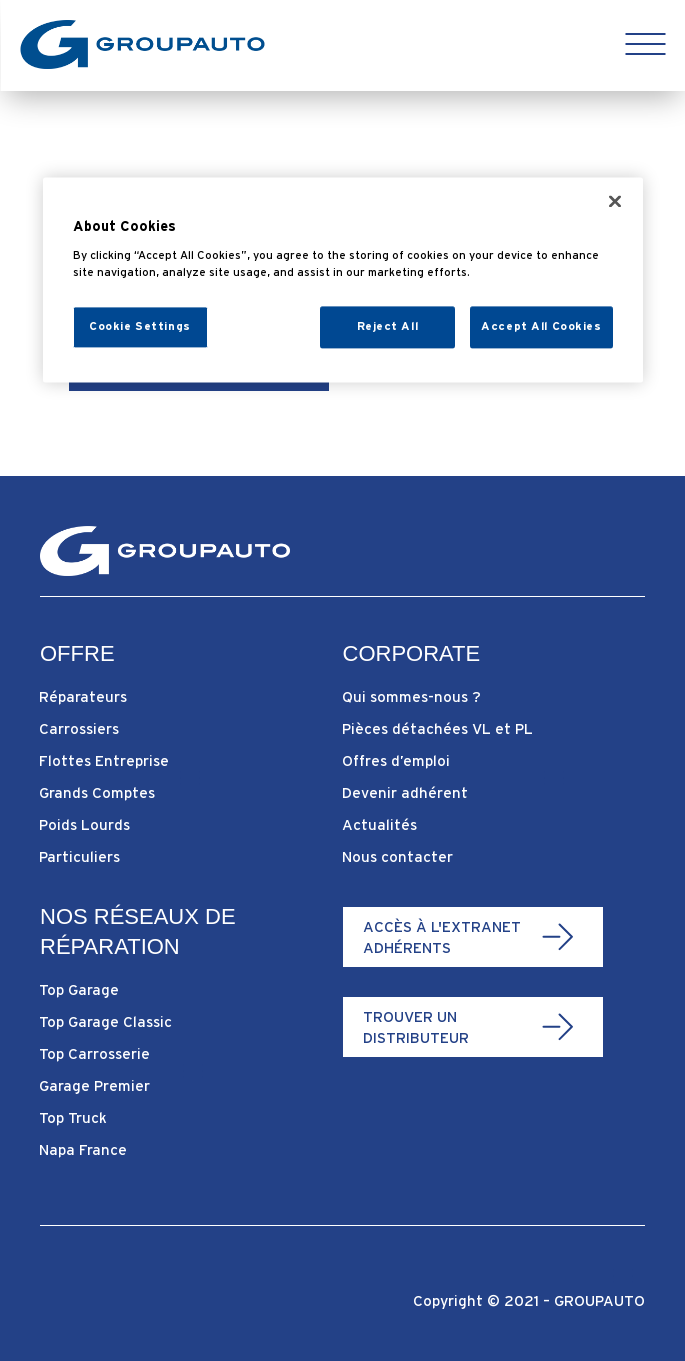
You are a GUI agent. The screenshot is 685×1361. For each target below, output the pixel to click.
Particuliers (79, 856)
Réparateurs (83, 696)
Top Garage (79, 989)
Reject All (388, 326)
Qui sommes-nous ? (411, 696)
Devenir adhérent (405, 792)
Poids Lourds (84, 824)
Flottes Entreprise (104, 760)
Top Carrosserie (94, 1053)
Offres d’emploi (396, 760)
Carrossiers (79, 728)
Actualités (379, 824)
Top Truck (73, 1117)
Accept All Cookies (541, 326)
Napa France (83, 1149)
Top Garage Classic (105, 1021)
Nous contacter (397, 856)
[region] (343, 280)
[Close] (615, 202)
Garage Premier (94, 1085)
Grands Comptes (97, 792)
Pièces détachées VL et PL (437, 728)
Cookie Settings (140, 326)
